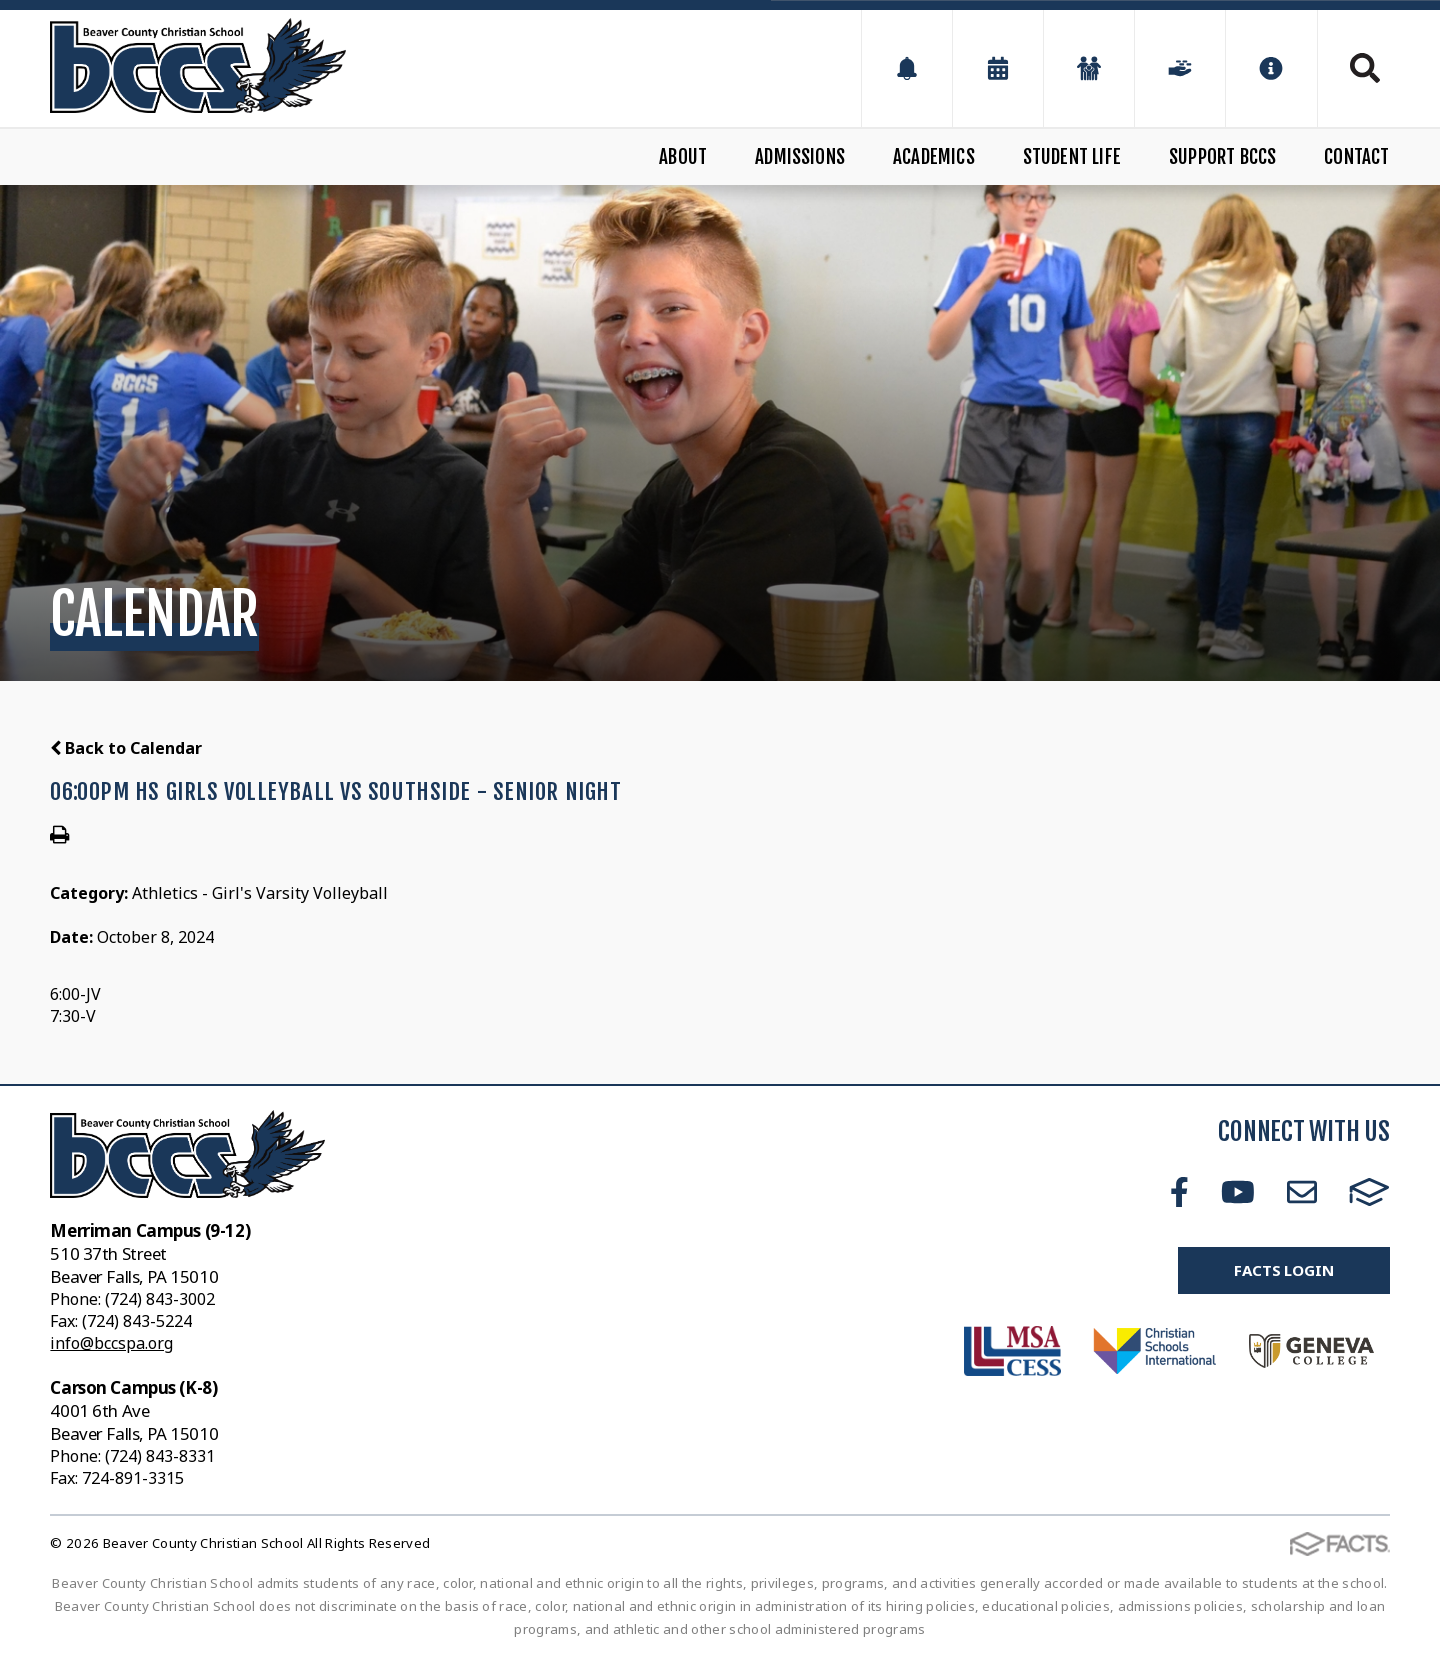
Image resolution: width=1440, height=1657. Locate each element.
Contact (1356, 157)
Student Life (1072, 157)
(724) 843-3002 (160, 1299)
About (683, 157)
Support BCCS (1222, 157)
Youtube (1238, 1192)
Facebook (1179, 1192)
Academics (934, 157)
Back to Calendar (126, 748)
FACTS (1369, 1192)
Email (1302, 1192)
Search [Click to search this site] (1365, 68)
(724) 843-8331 (160, 1456)
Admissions (800, 157)
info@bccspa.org (111, 1343)
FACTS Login (1283, 1270)
